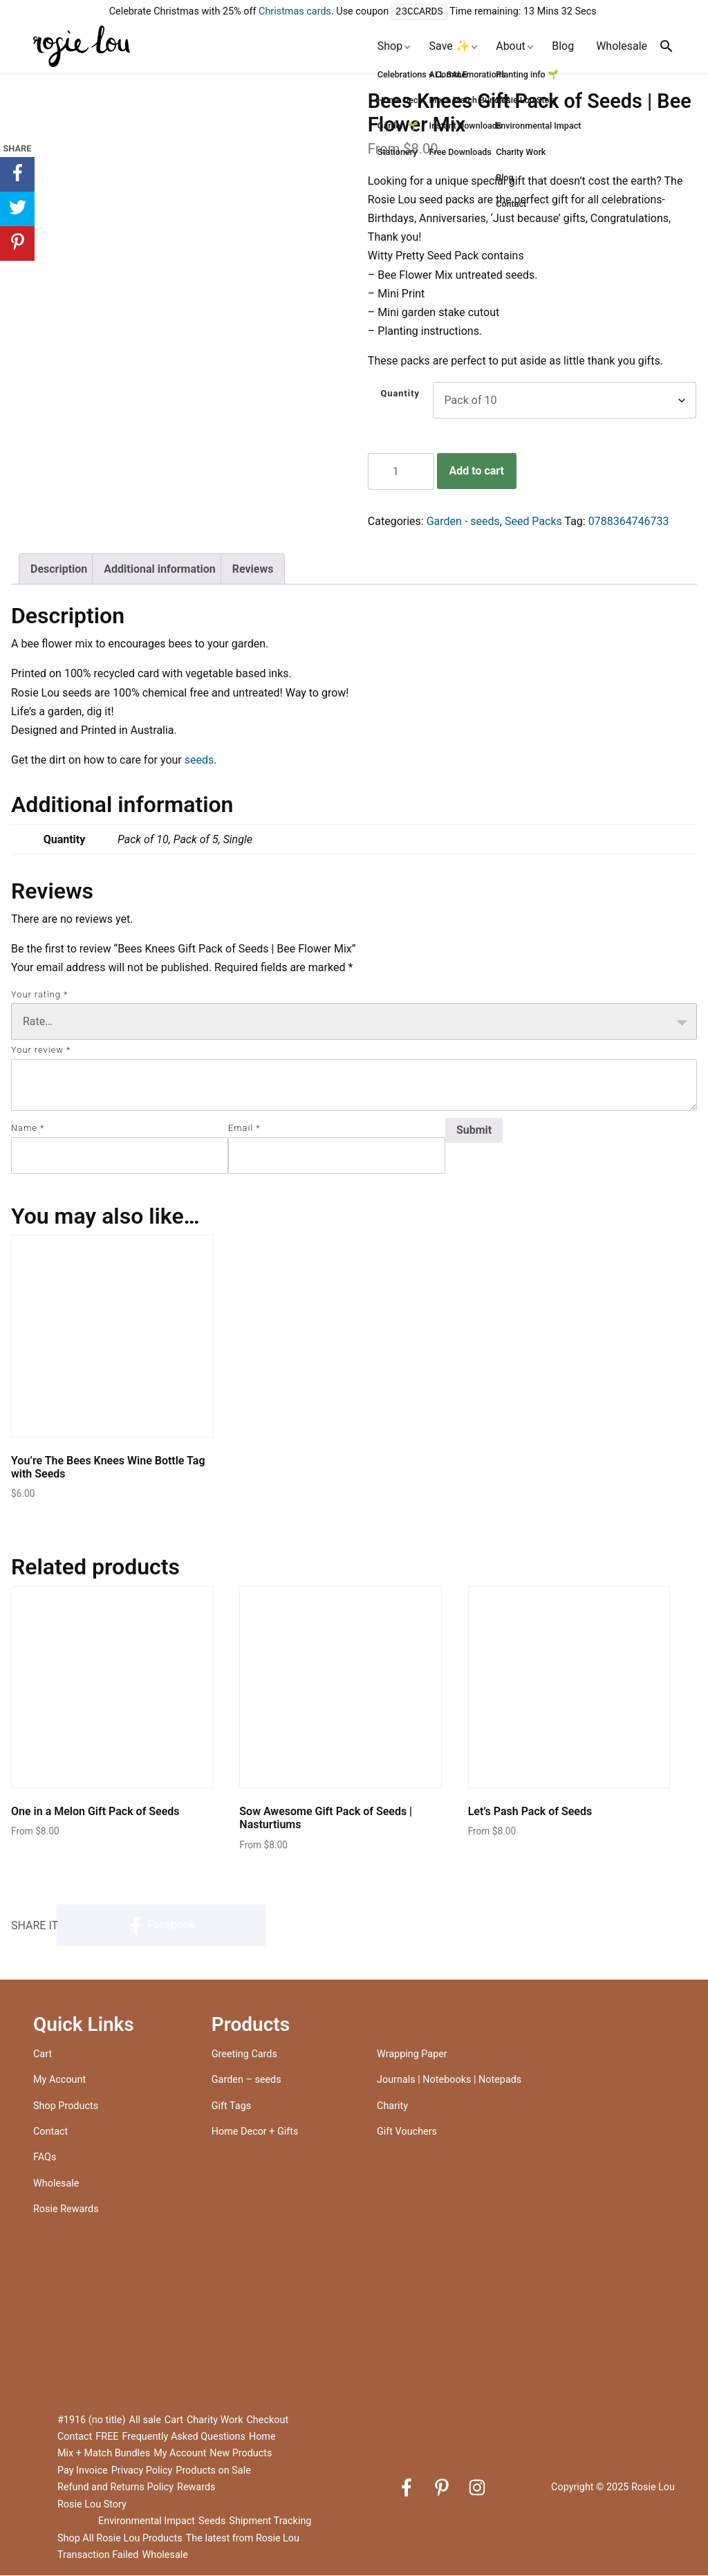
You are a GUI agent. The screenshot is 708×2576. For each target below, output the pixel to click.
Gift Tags (231, 2107)
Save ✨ (449, 46)
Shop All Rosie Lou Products (120, 2539)
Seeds (211, 2522)
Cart (42, 2055)
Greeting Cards (244, 2055)
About (510, 46)
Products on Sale (213, 2471)
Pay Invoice (82, 2471)
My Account (59, 2080)
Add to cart (476, 471)
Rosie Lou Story (92, 2505)
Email (244, 1128)
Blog (563, 46)
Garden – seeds (246, 2080)
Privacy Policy (142, 2471)
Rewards (196, 2488)
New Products (240, 2454)
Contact (50, 2132)
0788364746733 (628, 521)
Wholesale (621, 46)
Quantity (400, 394)
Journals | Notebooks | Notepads (449, 2080)
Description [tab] (58, 569)
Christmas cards (295, 12)
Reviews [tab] (253, 569)
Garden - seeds (463, 521)
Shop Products (65, 2107)
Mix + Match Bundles (103, 2454)
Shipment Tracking (270, 2522)
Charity (392, 2107)
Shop (390, 46)
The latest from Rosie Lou (242, 2539)
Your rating (39, 995)
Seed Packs (533, 521)
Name (27, 1128)
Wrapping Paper (412, 2055)
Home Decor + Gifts (255, 2132)
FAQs (44, 2158)
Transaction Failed (97, 2555)
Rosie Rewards (66, 2210)
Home (262, 2437)
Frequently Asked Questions (183, 2437)
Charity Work (215, 2421)
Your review (41, 1050)
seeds (199, 760)
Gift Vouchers (407, 2132)
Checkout (268, 2421)
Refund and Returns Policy (115, 2488)
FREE (106, 2437)
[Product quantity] (401, 472)
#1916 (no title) (91, 2421)
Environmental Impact (146, 2522)
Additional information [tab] (159, 569)
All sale (145, 2421)
